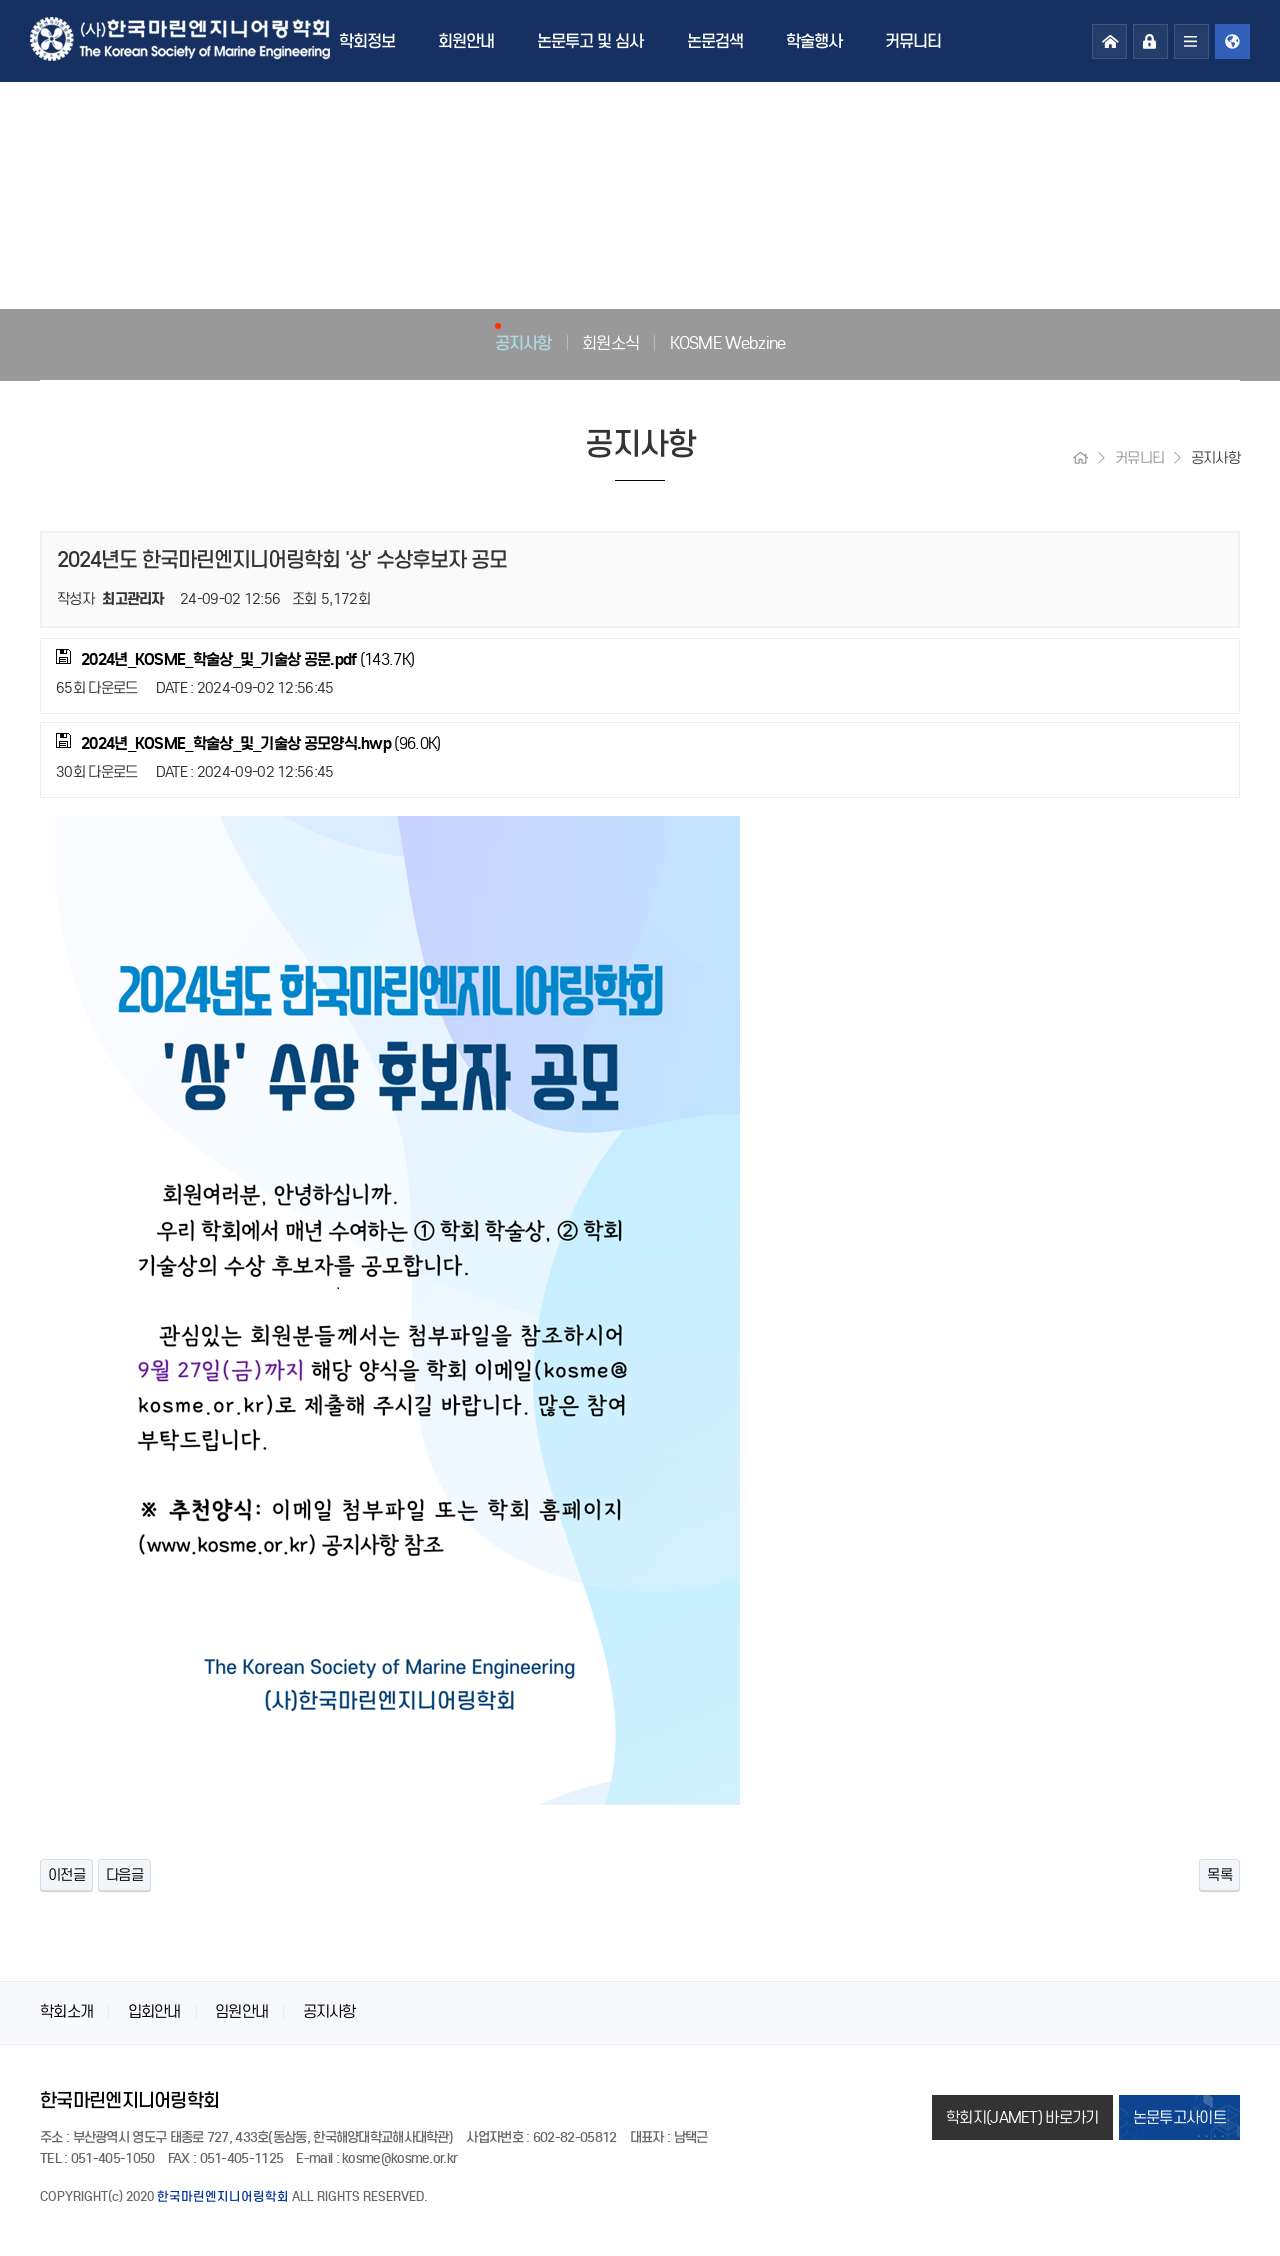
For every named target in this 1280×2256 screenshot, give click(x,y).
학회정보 (367, 41)
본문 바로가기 (0, 0)
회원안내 (466, 41)
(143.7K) (235, 659)
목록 (1219, 1875)
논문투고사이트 (1179, 2117)
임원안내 (241, 2011)
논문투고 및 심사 (590, 41)
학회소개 (66, 2011)
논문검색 (715, 41)
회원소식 (610, 343)
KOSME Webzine (728, 343)
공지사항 (523, 343)
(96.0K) (248, 743)
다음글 (124, 1875)
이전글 (66, 1875)
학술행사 (814, 41)
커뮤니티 (913, 41)
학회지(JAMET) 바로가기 (1022, 2117)
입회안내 (154, 2011)
